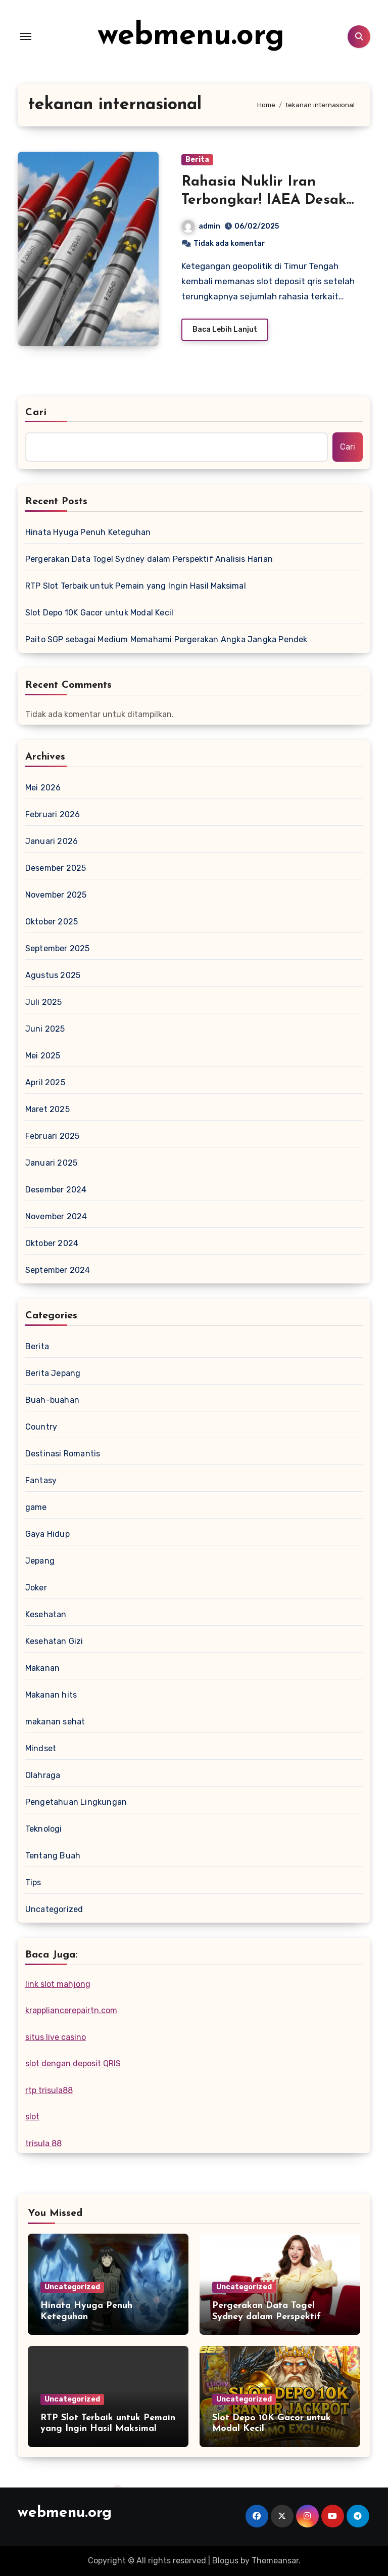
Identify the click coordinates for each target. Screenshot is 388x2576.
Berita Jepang (53, 1373)
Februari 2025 (52, 1136)
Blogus (225, 2560)
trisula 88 (43, 2143)
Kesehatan (46, 1614)
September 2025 (57, 948)
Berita (197, 159)
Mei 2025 (43, 1055)
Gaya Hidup (47, 1534)
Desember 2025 (55, 868)
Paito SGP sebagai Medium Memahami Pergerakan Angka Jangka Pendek (166, 639)
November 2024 (56, 1216)
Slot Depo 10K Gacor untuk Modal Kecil (99, 612)
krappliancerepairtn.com (71, 2010)
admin (201, 226)
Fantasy (41, 1480)
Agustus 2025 (52, 975)
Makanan (42, 1668)
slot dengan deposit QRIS (73, 2063)
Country (41, 1427)
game (36, 1507)
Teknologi (43, 1829)
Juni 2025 (45, 1029)
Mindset (40, 1748)
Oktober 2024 (51, 1243)
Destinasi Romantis (63, 1453)
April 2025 (45, 1082)
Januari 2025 (51, 1163)
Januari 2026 (51, 841)
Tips (33, 1882)
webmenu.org (191, 36)
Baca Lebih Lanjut (224, 329)
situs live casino (55, 2037)
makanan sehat (55, 1721)
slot (32, 2116)
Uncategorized (54, 1909)
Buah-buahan (52, 1400)
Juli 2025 (43, 1002)
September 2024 (57, 1270)
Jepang (40, 1561)
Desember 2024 (56, 1189)
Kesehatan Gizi (54, 1641)
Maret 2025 (47, 1109)
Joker (36, 1587)
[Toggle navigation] (26, 36)
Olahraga (43, 1775)
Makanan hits (51, 1695)
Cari (36, 413)
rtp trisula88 (49, 2090)
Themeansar (275, 2560)
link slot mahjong (57, 1984)
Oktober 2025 (51, 921)
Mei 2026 (43, 787)
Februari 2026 (52, 814)
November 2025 (56, 895)
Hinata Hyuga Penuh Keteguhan (88, 532)
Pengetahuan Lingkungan (76, 1802)
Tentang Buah (52, 1855)
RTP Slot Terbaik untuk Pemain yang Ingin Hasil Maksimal (135, 586)
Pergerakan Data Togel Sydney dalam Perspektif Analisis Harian (149, 559)
